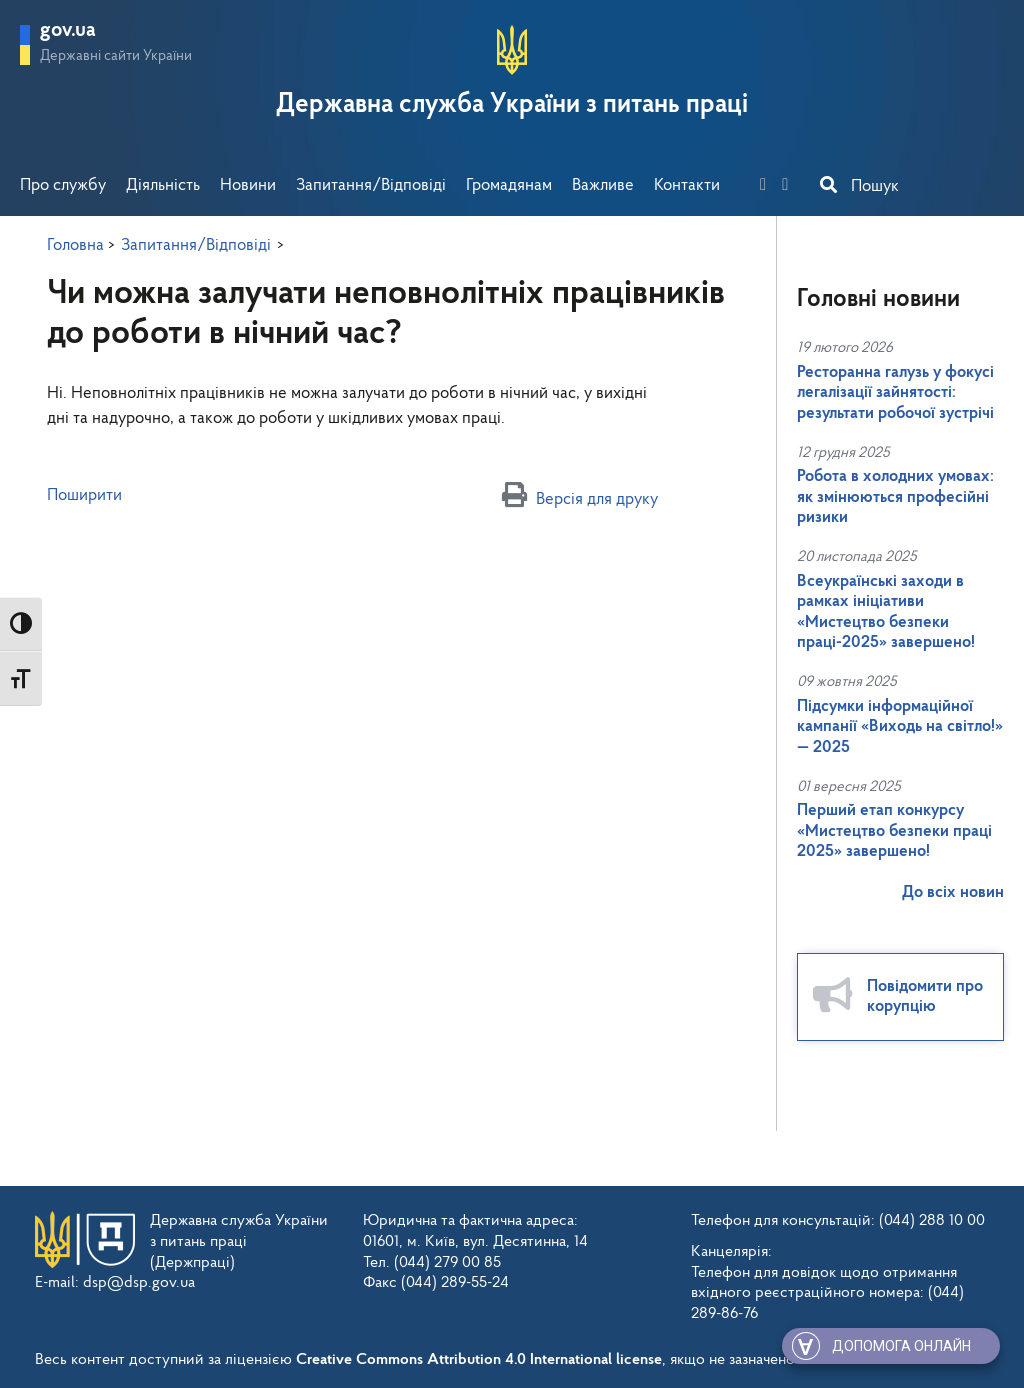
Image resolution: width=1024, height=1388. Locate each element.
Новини (248, 185)
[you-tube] (791, 185)
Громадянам (509, 185)
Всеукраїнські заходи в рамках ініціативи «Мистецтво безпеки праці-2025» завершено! (886, 612)
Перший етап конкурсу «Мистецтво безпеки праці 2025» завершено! (894, 831)
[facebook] (769, 185)
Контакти (687, 185)
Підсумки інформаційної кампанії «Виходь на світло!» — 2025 (900, 727)
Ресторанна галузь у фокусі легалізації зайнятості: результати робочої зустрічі (895, 393)
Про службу (63, 185)
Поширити (84, 495)
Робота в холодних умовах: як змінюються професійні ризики (895, 497)
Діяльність (163, 185)
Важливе (603, 185)
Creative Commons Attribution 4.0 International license (479, 1352)
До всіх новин (953, 892)
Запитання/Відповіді (371, 185)
